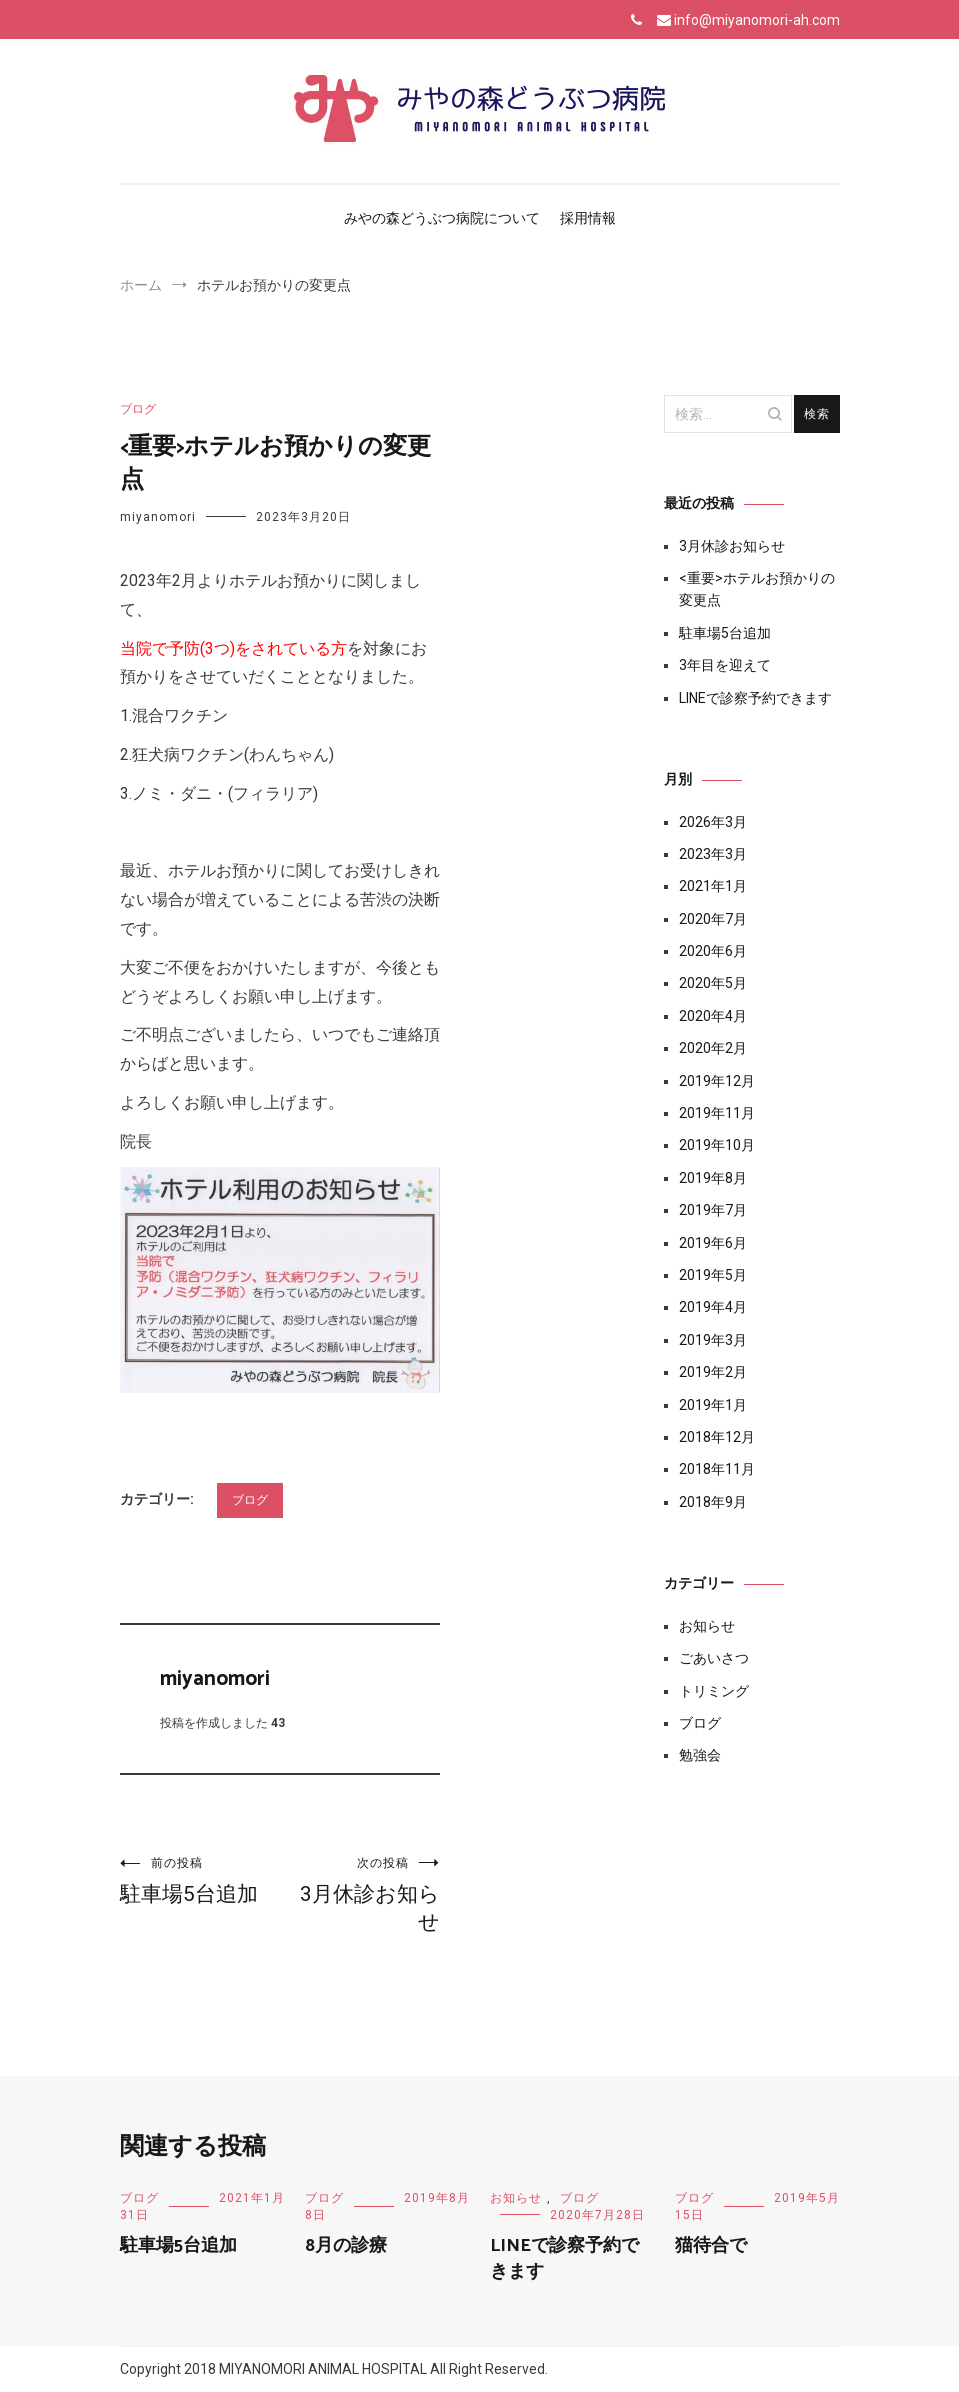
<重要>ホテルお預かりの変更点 (757, 589)
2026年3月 (713, 822)
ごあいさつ (714, 1658)
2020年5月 (713, 983)
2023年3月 (713, 854)
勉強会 (700, 1755)
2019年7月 (713, 1210)
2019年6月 (713, 1243)
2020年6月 (713, 951)
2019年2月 (713, 1372)
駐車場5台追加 (200, 1880)
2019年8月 (713, 1178)
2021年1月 (713, 886)
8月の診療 (346, 2246)
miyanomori (158, 517)
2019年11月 (717, 1113)
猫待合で (711, 2246)
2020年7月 (713, 919)
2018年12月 (717, 1437)
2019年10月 (717, 1145)
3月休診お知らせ (360, 1894)
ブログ (138, 409)
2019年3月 (713, 1340)
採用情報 (588, 218)
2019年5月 (713, 1275)
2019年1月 (713, 1405)
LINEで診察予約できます (755, 698)
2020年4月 (713, 1016)
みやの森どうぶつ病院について (442, 218)
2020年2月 (713, 1048)
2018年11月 (717, 1469)
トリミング (714, 1691)
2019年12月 (717, 1081)
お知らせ (707, 1626)
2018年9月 (713, 1502)
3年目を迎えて (725, 665)
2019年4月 (713, 1307)
